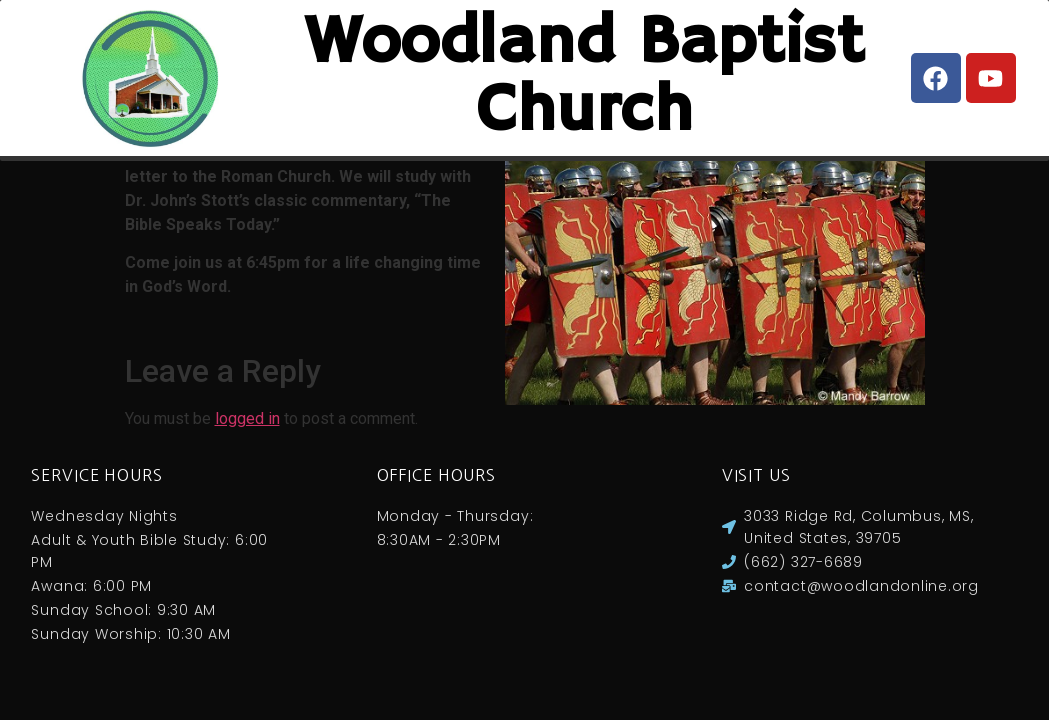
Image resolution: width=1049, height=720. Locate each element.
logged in (247, 438)
